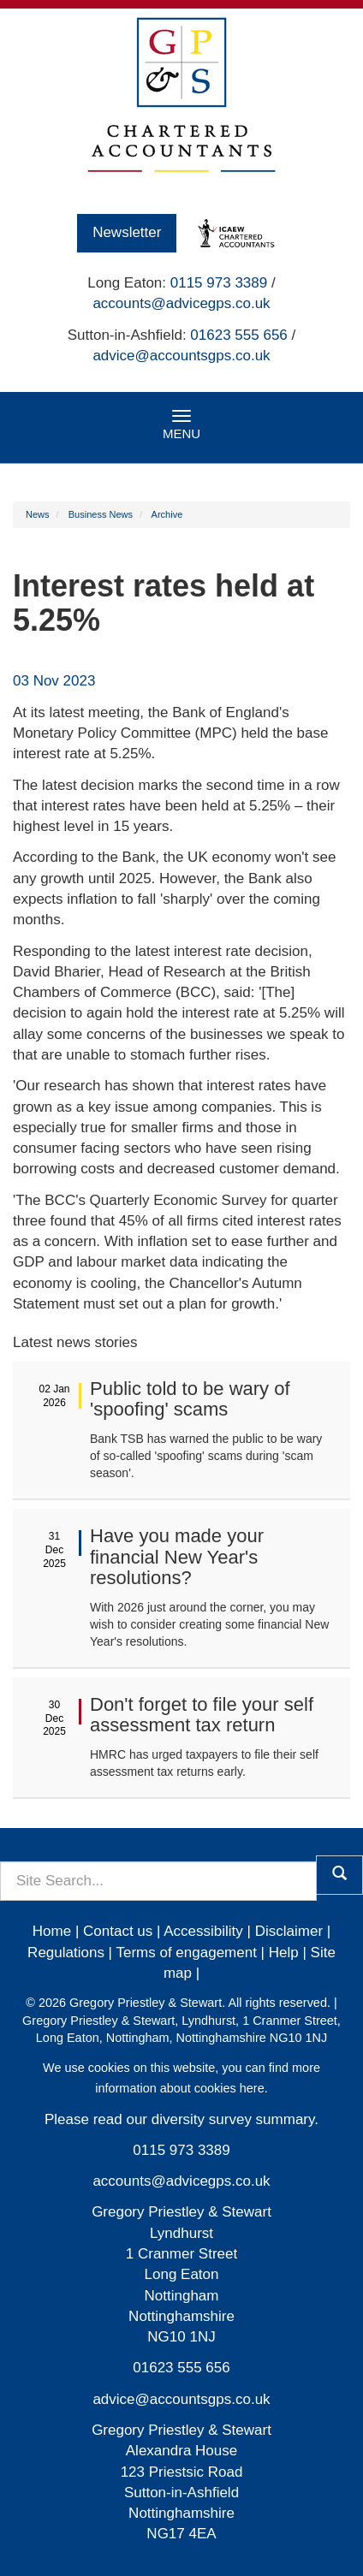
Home (52, 1931)
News (38, 514)
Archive (167, 514)
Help (284, 1952)
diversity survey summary (233, 2119)
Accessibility (203, 1931)
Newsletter (126, 232)
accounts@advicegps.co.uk (181, 303)
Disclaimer (289, 1931)
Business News (100, 514)
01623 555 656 (238, 335)
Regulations (65, 1952)
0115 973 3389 (218, 283)
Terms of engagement (186, 1952)
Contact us (117, 1931)
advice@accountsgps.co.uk (181, 355)
